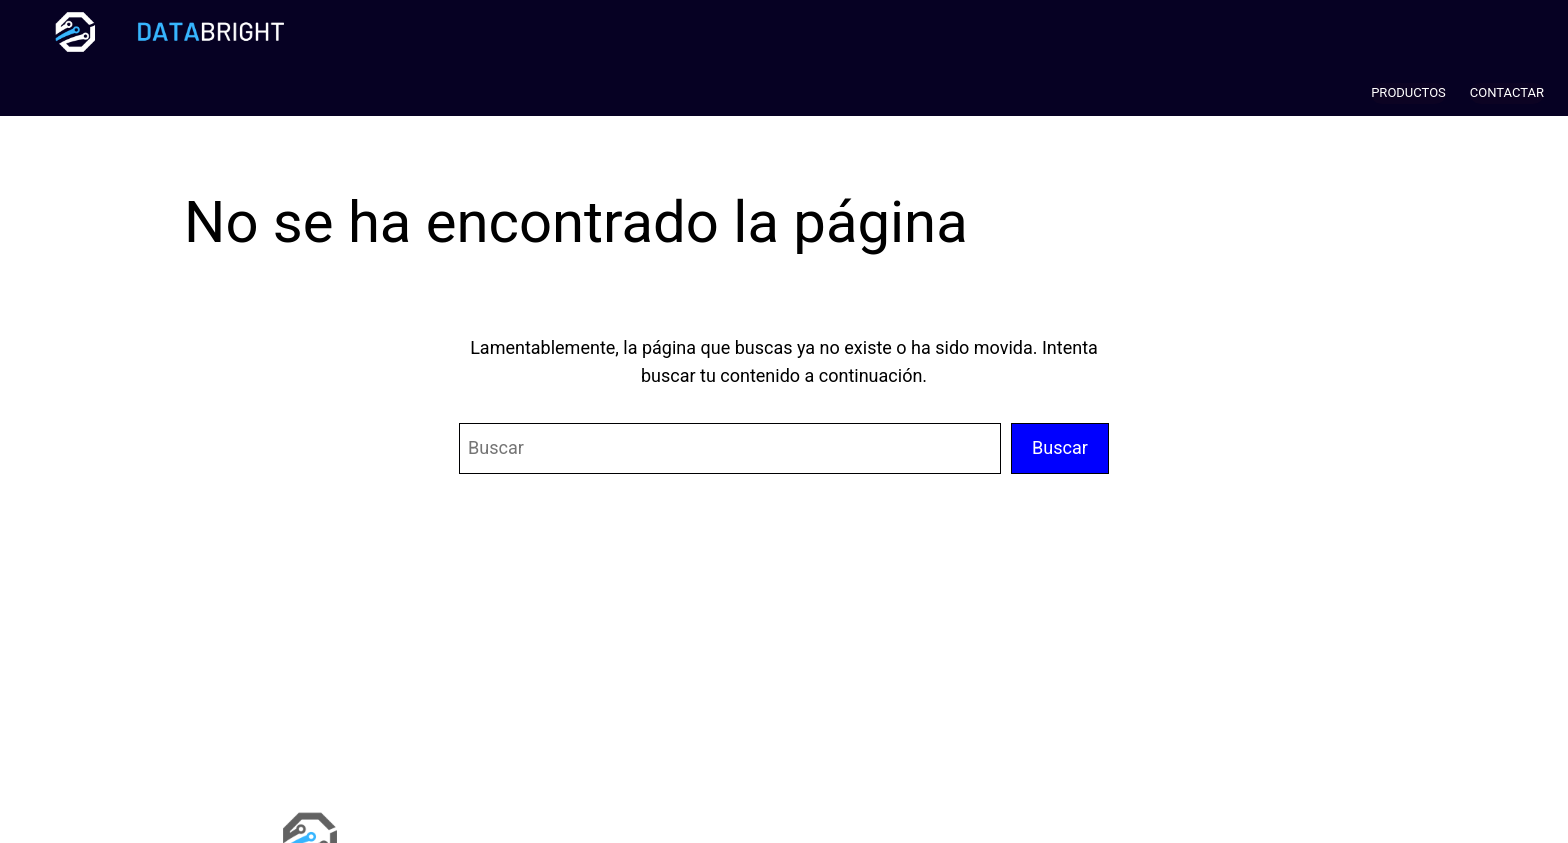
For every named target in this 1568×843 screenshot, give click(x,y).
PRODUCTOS (1408, 92)
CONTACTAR (1507, 92)
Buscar (1060, 447)
